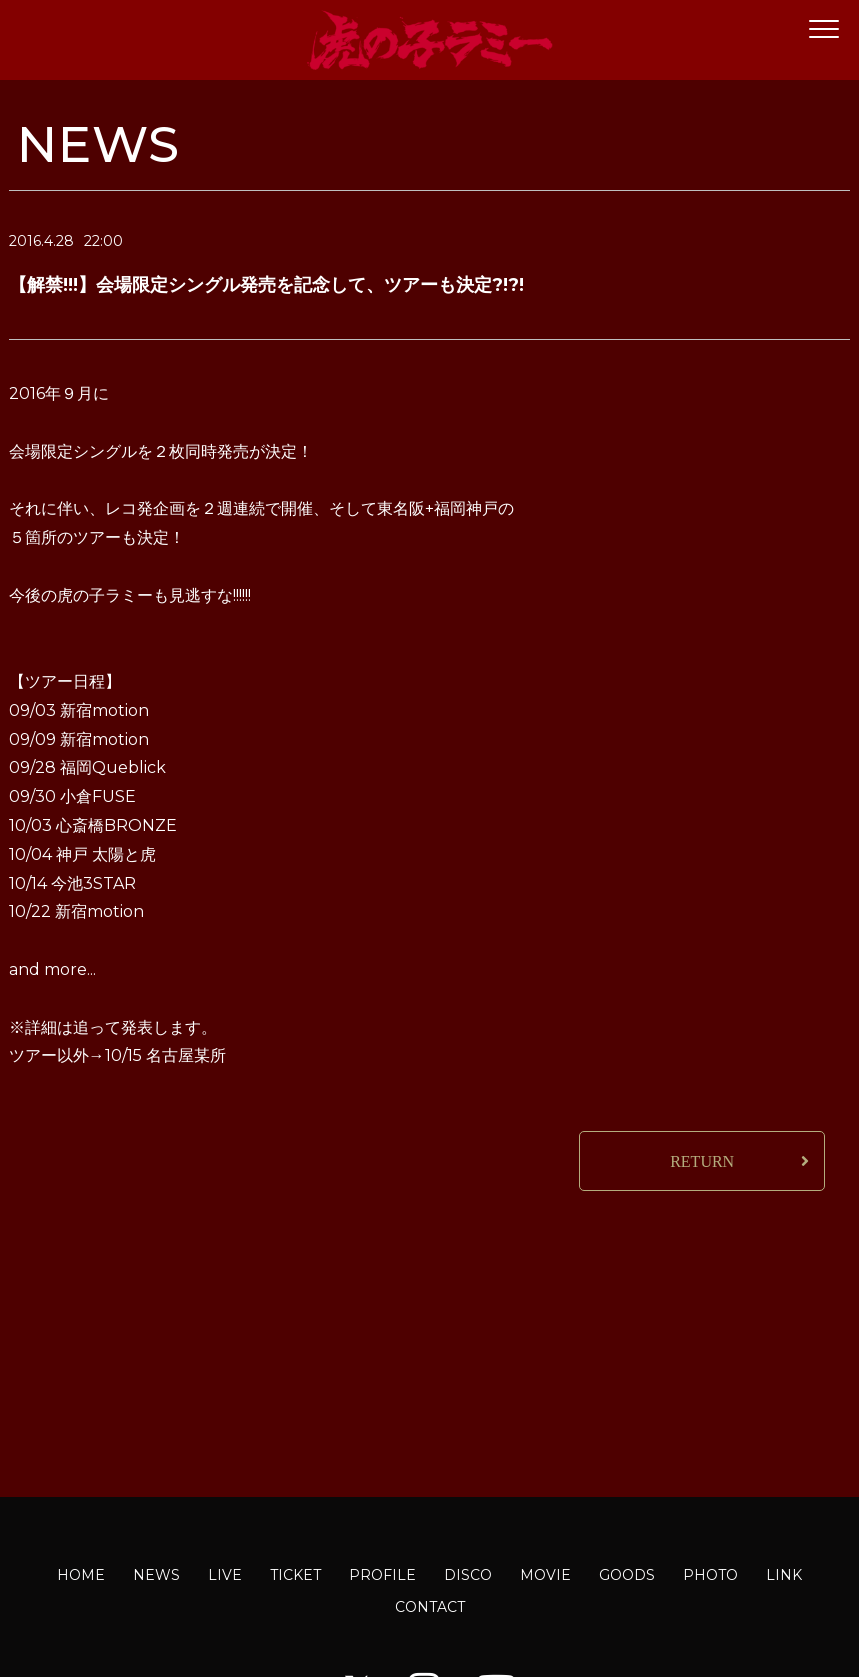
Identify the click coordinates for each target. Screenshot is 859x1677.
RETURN (702, 1161)
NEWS (156, 1575)
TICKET (295, 1575)
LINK (784, 1575)
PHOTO (710, 1575)
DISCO (468, 1575)
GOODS (627, 1575)
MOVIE (545, 1575)
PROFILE (382, 1575)
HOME (81, 1575)
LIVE (225, 1575)
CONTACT (430, 1607)
